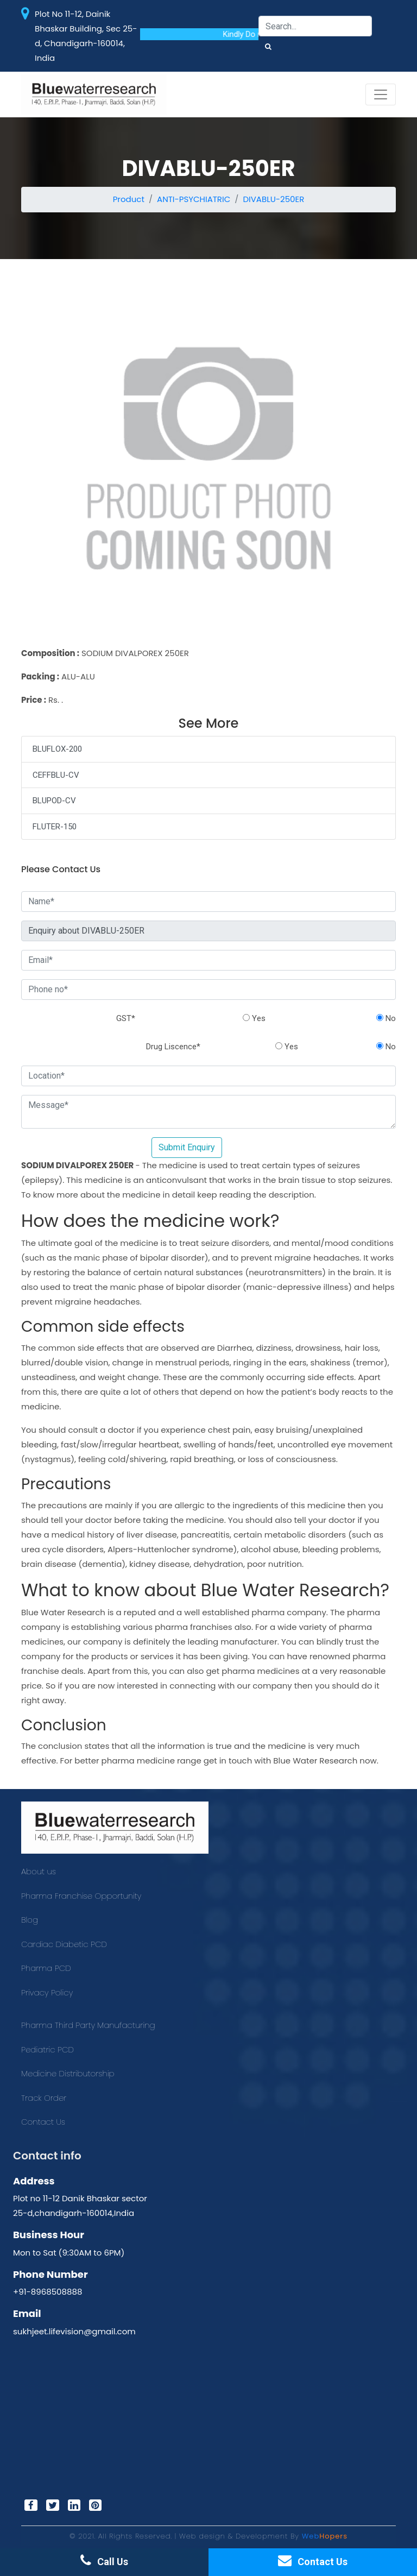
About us (38, 1871)
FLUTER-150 (55, 827)
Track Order (43, 2097)
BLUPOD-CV (54, 800)
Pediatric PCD (47, 2049)
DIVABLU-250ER (273, 199)
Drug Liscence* (173, 1046)
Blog (29, 1919)
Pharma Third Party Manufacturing (88, 2025)
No (386, 1018)
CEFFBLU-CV (56, 775)
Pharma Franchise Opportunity (81, 1895)
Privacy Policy (47, 1992)
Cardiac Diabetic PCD (64, 1944)
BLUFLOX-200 (57, 749)
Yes (254, 1018)
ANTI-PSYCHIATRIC (193, 199)
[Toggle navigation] (380, 94)
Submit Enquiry (187, 1147)
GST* (125, 1018)
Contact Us (43, 2121)
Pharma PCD (46, 1968)
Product (128, 199)
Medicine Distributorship (68, 2073)
